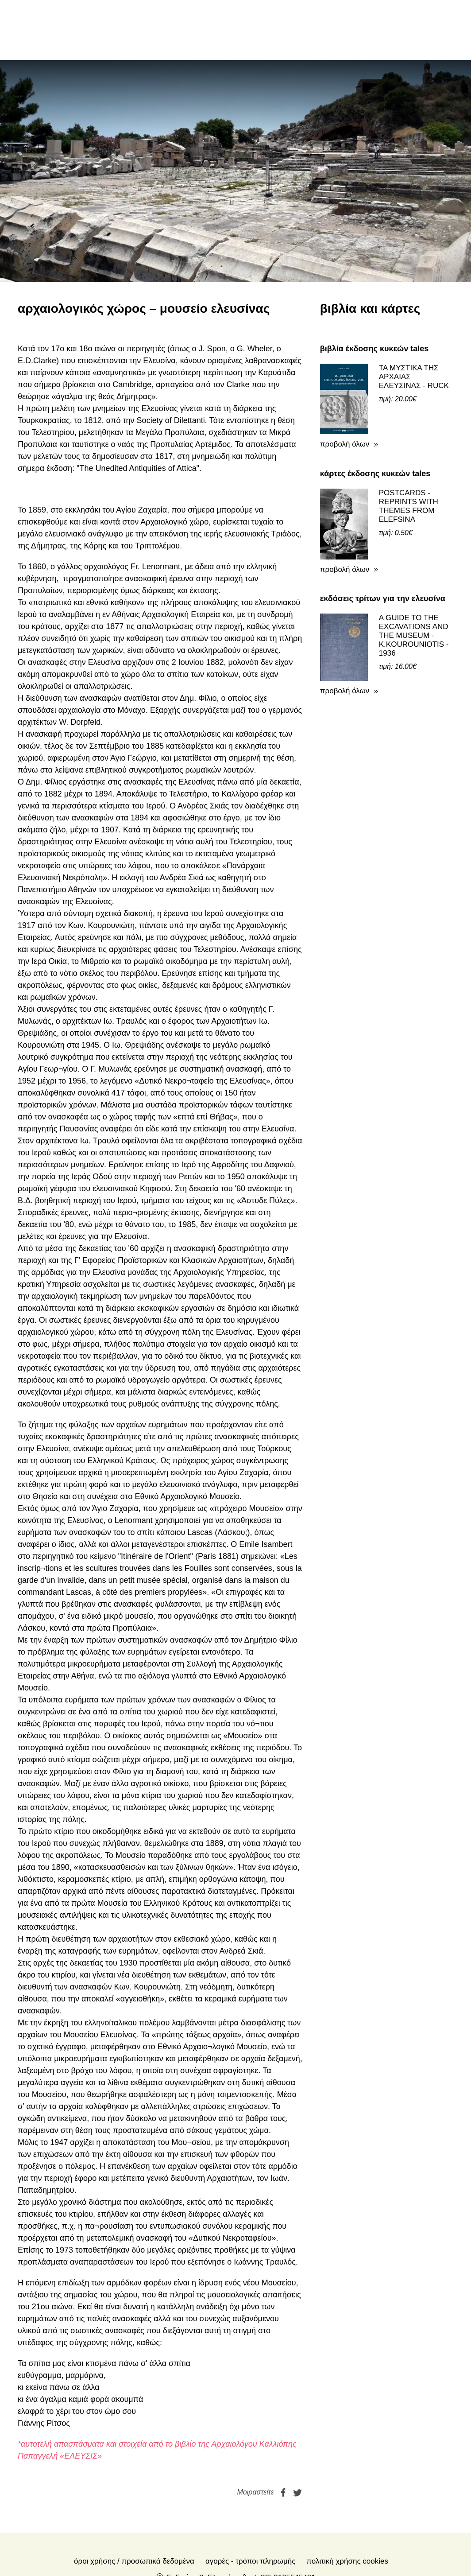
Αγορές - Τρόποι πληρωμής (250, 2501)
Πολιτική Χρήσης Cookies (347, 2501)
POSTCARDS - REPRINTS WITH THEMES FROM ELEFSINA (408, 445)
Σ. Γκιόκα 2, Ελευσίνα (202, 2517)
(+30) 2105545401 (284, 2517)
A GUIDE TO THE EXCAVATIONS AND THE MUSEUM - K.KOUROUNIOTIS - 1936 (414, 575)
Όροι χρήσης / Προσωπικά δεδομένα (134, 2501)
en (385, 29)
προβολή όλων (345, 384)
